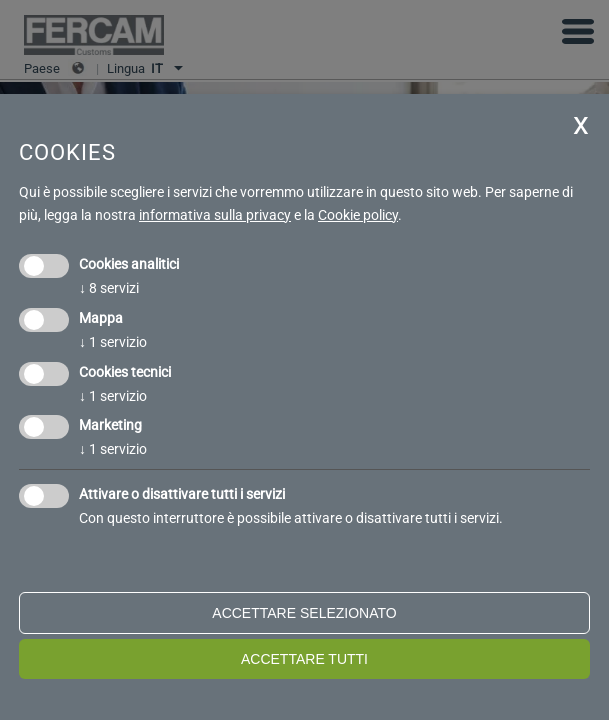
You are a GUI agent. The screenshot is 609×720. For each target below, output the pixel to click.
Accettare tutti (304, 659)
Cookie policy (358, 215)
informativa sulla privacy (215, 215)
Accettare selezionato (304, 613)
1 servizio (113, 342)
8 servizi (109, 288)
